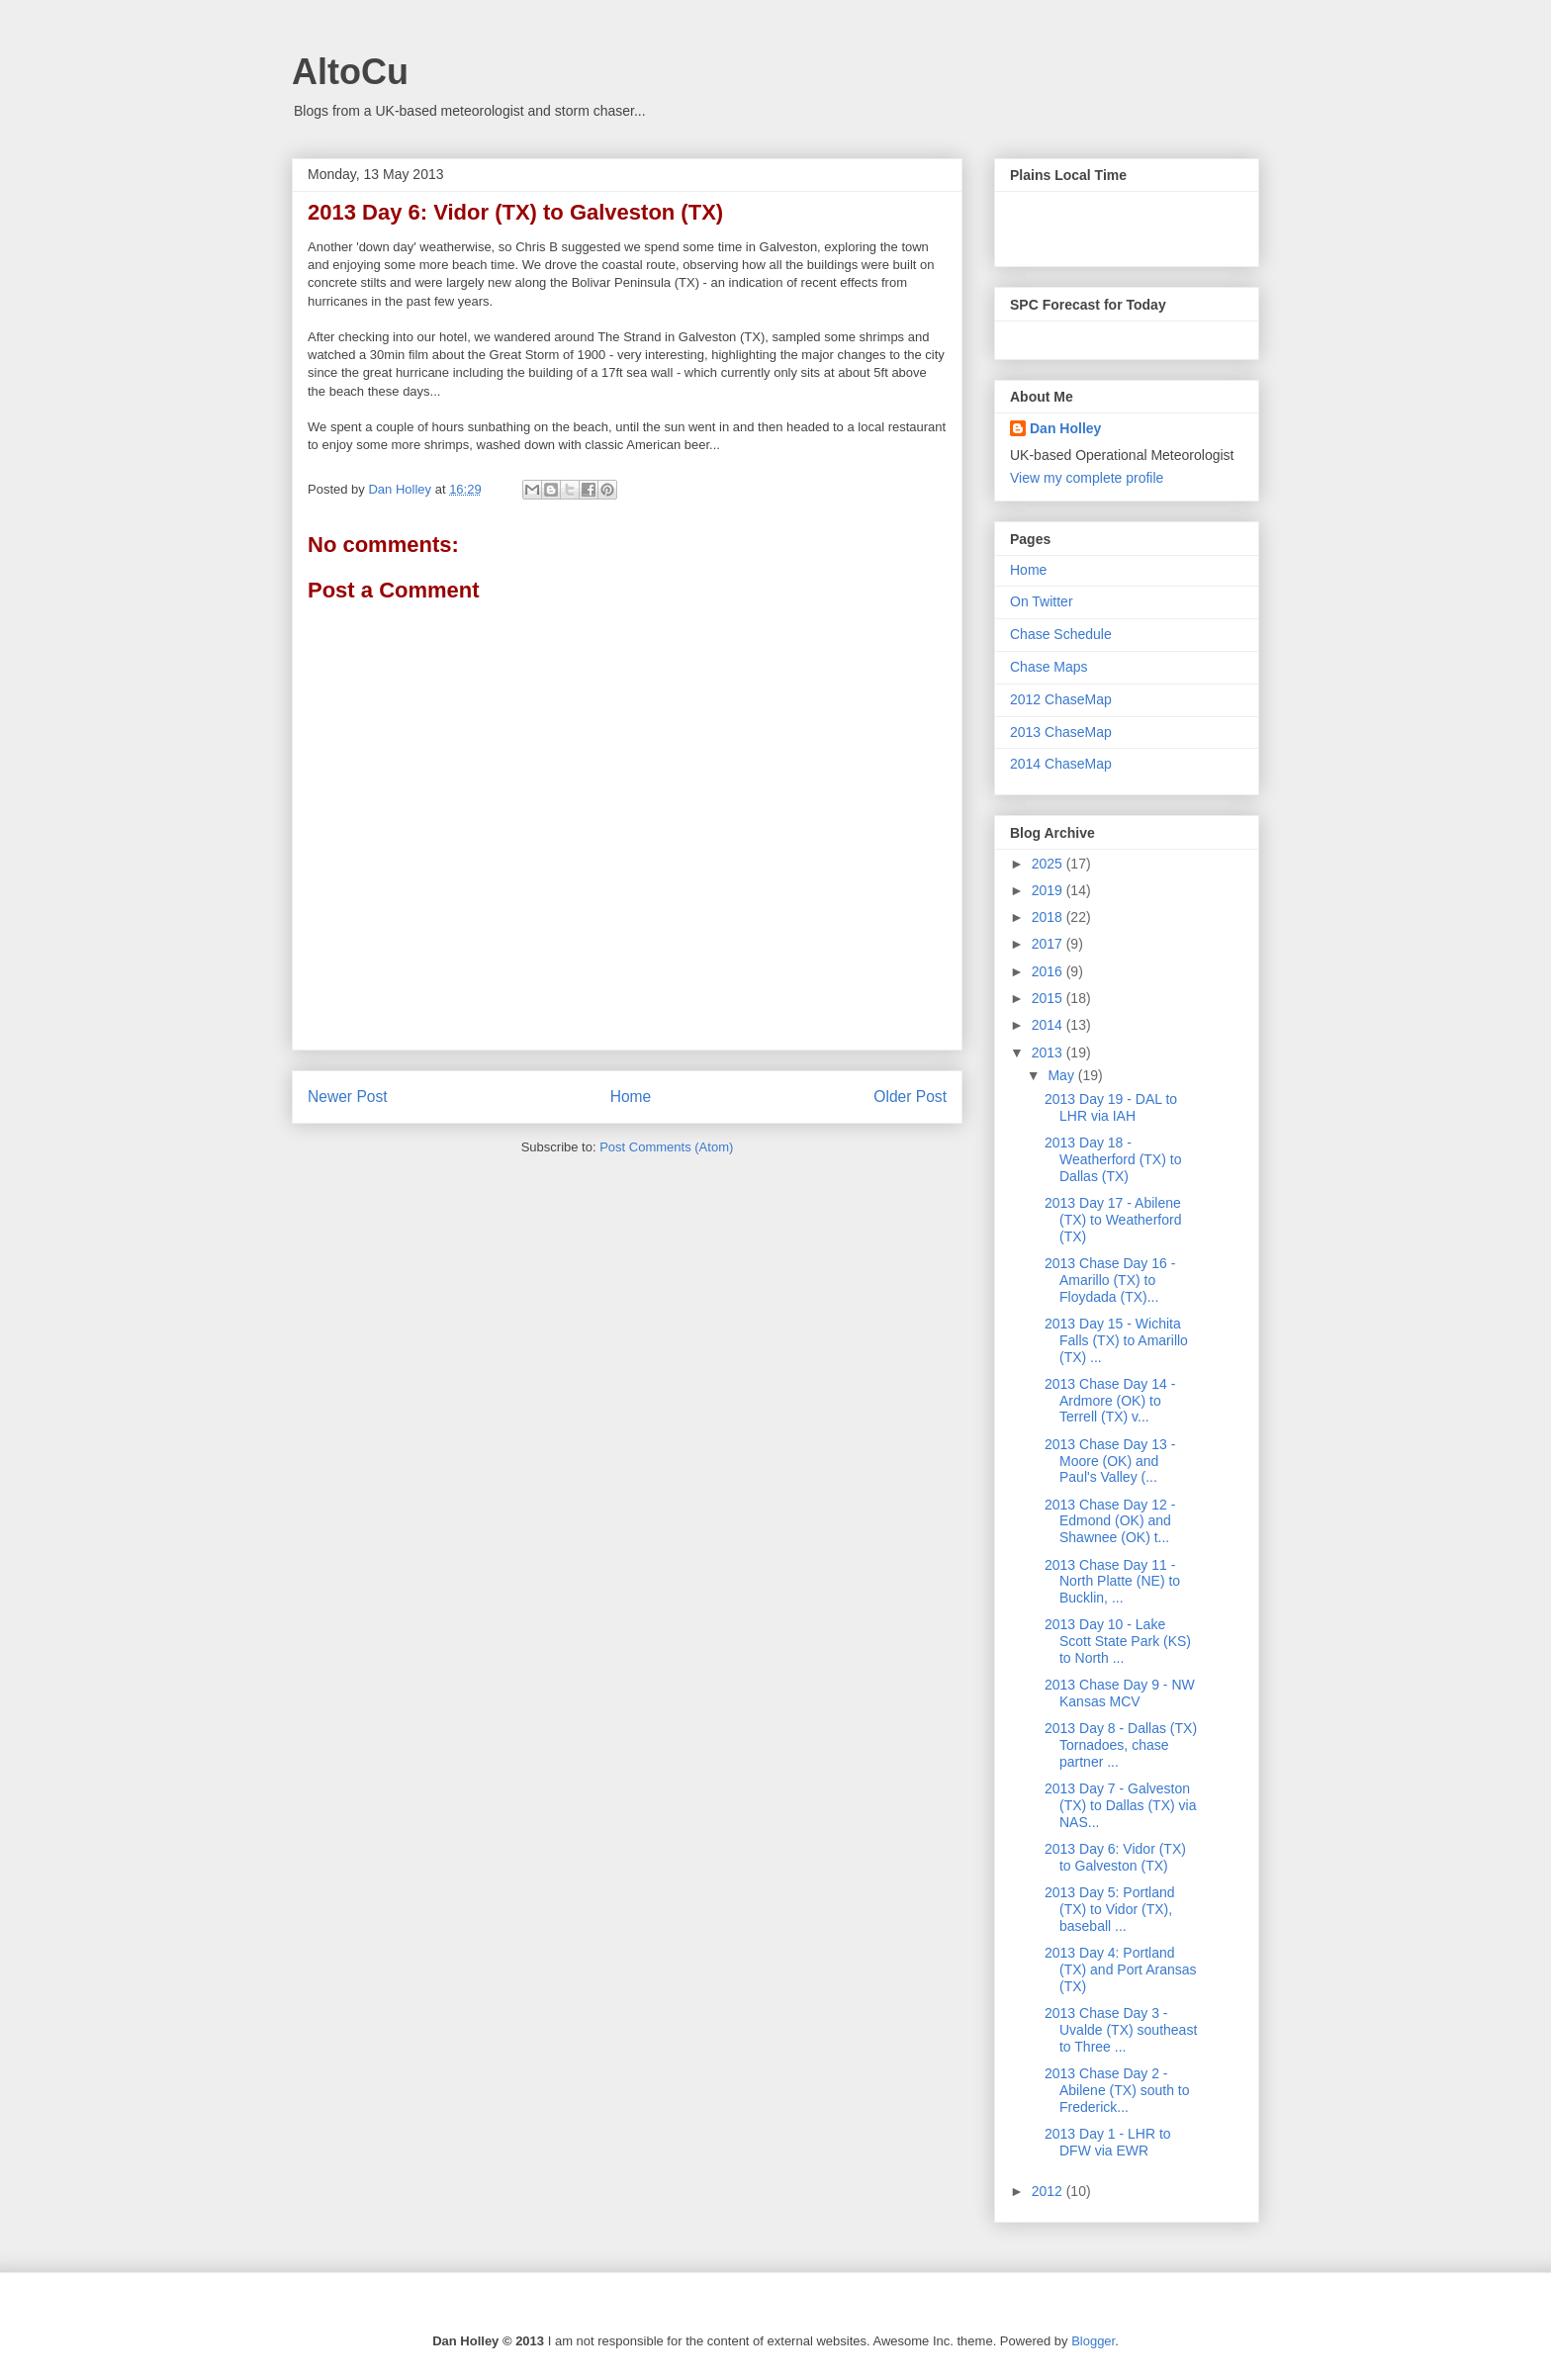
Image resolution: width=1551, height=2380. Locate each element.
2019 (1049, 890)
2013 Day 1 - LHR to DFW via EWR (1108, 2142)
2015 (1049, 998)
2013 (1049, 1052)
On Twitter (1041, 601)
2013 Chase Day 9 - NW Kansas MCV (1120, 1693)
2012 (1049, 2191)
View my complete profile (1086, 478)
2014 (1049, 1025)
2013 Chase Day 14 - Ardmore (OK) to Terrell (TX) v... (1110, 1400)
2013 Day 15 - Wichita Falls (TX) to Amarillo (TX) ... (1116, 1340)
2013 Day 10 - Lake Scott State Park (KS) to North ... (1118, 1641)
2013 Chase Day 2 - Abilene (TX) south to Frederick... (1117, 2090)
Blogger (1093, 2341)
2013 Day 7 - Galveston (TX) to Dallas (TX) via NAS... (1120, 1805)
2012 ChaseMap (1061, 699)
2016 (1049, 971)
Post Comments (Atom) (666, 1147)
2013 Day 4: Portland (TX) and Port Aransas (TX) (1121, 1969)
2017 (1049, 944)
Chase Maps (1049, 667)
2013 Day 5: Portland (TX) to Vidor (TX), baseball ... (1110, 1909)
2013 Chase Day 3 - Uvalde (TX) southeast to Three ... (1121, 2030)
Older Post (910, 1096)
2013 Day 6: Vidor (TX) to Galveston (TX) (1115, 1857)
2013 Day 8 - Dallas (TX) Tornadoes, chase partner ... (1121, 1745)
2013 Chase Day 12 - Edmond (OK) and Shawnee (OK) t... (1110, 1521)
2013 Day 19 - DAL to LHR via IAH (1111, 1107)
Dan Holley (1065, 428)
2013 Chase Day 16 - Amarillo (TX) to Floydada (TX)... (1110, 1280)
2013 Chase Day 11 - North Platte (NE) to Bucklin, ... (1112, 1581)
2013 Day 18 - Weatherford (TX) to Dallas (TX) (1113, 1159)
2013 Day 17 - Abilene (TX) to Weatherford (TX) (1113, 1219)
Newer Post (348, 1096)
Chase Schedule (1061, 634)
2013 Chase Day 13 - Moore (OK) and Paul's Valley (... (1110, 1461)
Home (631, 1096)
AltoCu (350, 71)
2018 (1049, 917)
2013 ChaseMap (1061, 732)
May (1062, 1075)
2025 (1049, 863)
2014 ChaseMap (1061, 764)
